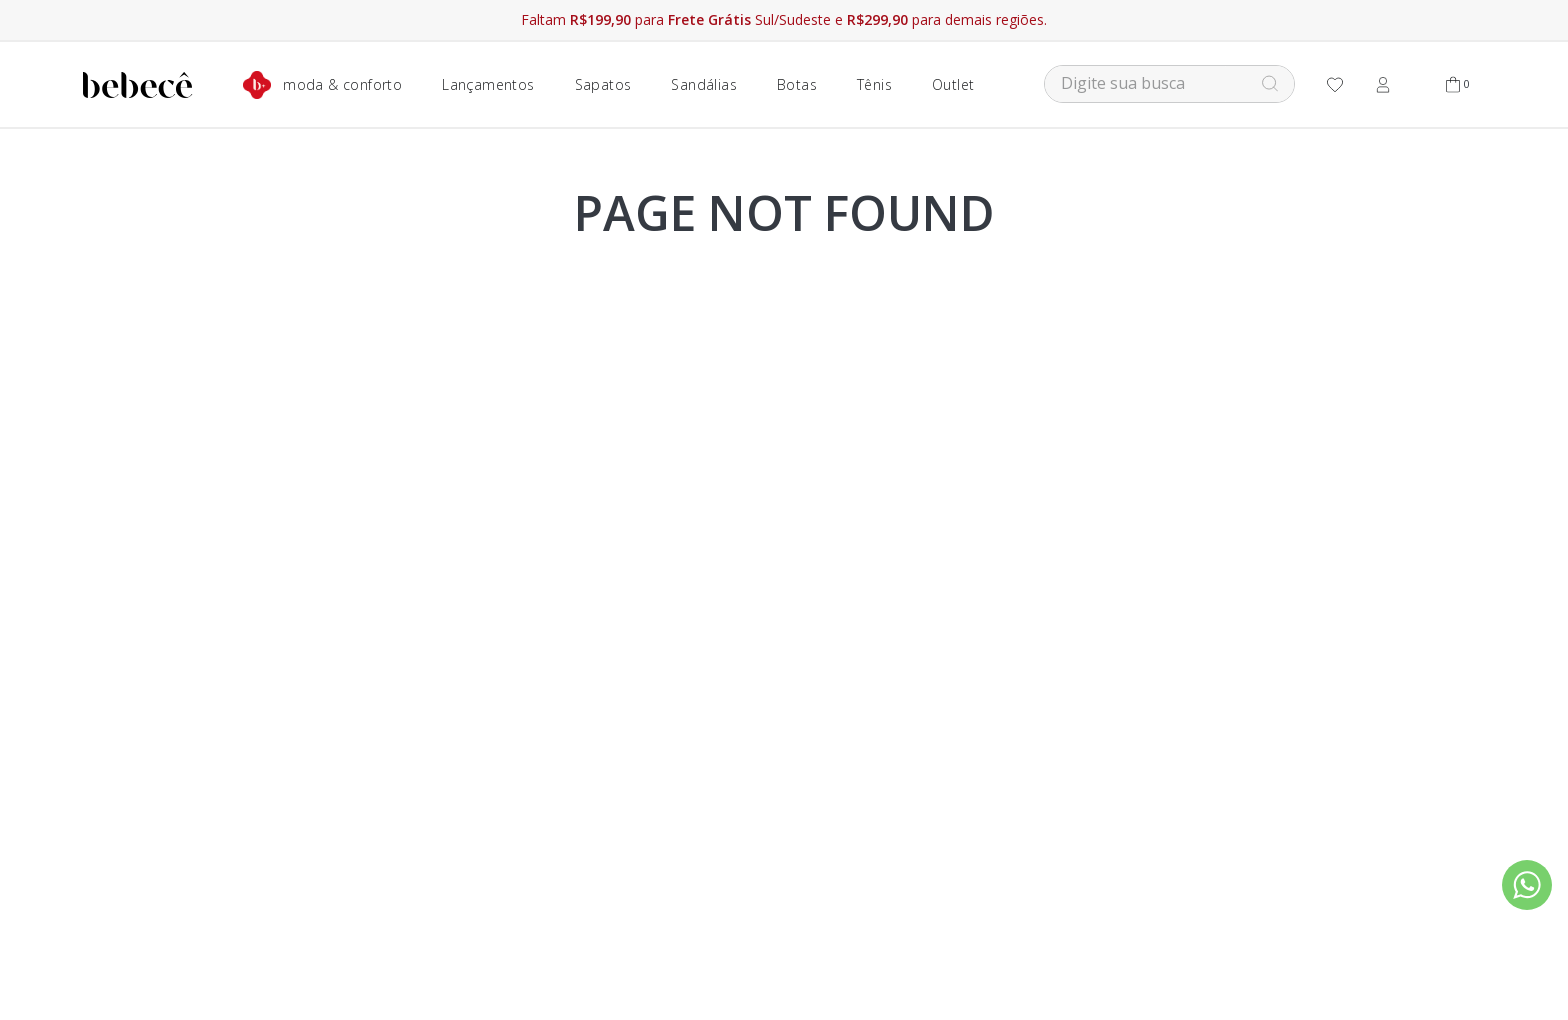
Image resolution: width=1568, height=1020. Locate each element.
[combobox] (1169, 85)
